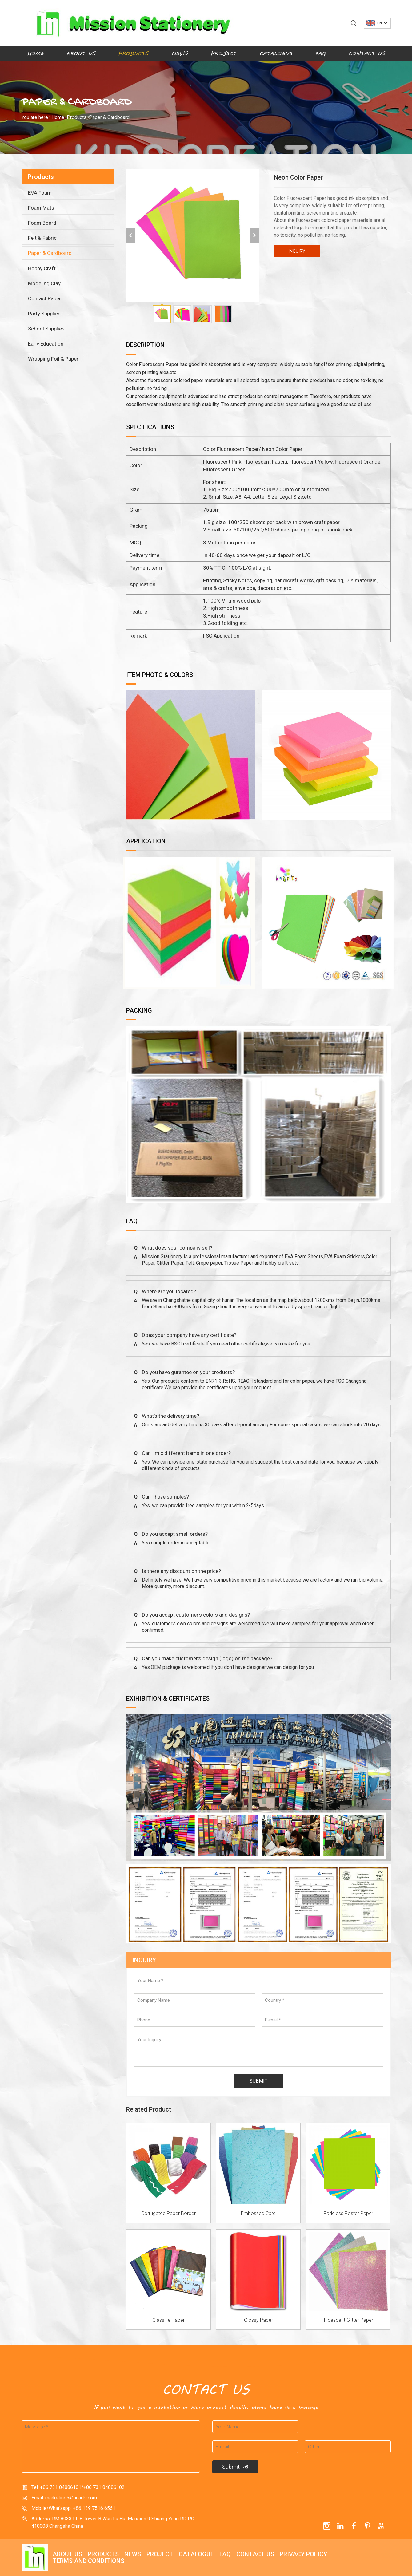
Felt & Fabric (42, 238)
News (179, 53)
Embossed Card (258, 2213)
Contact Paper (44, 298)
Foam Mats (41, 208)
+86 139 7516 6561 (94, 2508)
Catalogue (275, 53)
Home (35, 53)
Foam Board (42, 223)
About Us (80, 53)
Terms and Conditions (88, 2561)
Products (133, 53)
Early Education (45, 344)
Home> (59, 117)
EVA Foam (40, 193)
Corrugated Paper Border (168, 2213)
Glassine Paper (168, 2320)
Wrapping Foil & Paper (53, 359)
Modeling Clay (44, 283)
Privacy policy (303, 2554)
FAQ (320, 53)
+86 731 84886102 (104, 2487)
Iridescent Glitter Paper (348, 2320)
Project (223, 53)
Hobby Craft (42, 268)
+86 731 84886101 (60, 2487)
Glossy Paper (258, 2320)
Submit (235, 2466)
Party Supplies (44, 313)
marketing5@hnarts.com (71, 2498)
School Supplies (46, 329)
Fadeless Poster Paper (348, 2213)
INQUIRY (296, 251)
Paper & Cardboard (109, 117)
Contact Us (367, 53)
